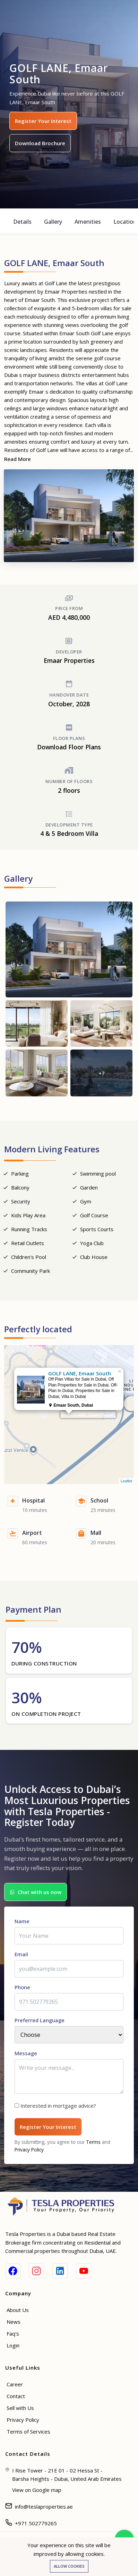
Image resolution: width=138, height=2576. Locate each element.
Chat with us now (35, 1892)
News (13, 2321)
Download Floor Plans (69, 747)
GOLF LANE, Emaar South (88, 1415)
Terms (93, 2142)
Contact (16, 2396)
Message (26, 2053)
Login (13, 2345)
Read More (17, 458)
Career (15, 2384)
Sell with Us (20, 2407)
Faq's (13, 2333)
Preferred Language (39, 2020)
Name (22, 1921)
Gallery (53, 221)
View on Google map (36, 2489)
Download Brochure (40, 143)
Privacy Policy (29, 2149)
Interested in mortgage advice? (58, 2105)
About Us (18, 2309)
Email (21, 1954)
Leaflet (126, 1481)
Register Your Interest (43, 120)
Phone (22, 1987)
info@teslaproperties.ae (44, 2506)
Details (22, 221)
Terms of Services (28, 2431)
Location (125, 221)
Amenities (88, 221)
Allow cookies (69, 2566)
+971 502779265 (36, 2523)
